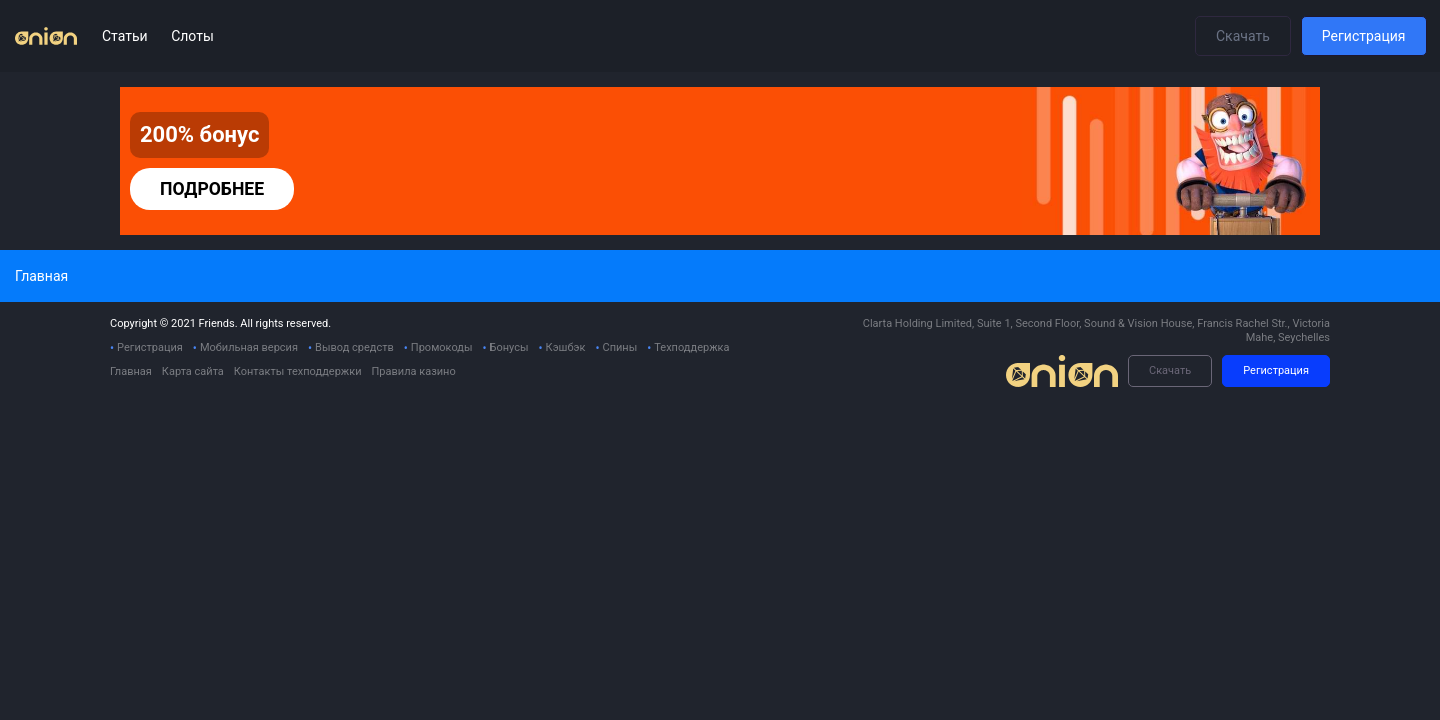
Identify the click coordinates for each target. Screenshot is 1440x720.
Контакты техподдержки (298, 371)
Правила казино (413, 371)
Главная (131, 371)
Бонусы (509, 347)
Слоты (192, 36)
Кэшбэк (566, 347)
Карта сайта (193, 371)
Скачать (1243, 36)
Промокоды (442, 347)
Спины (619, 347)
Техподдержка (691, 347)
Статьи (126, 36)
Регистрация (1364, 36)
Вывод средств (354, 347)
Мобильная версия (249, 347)
